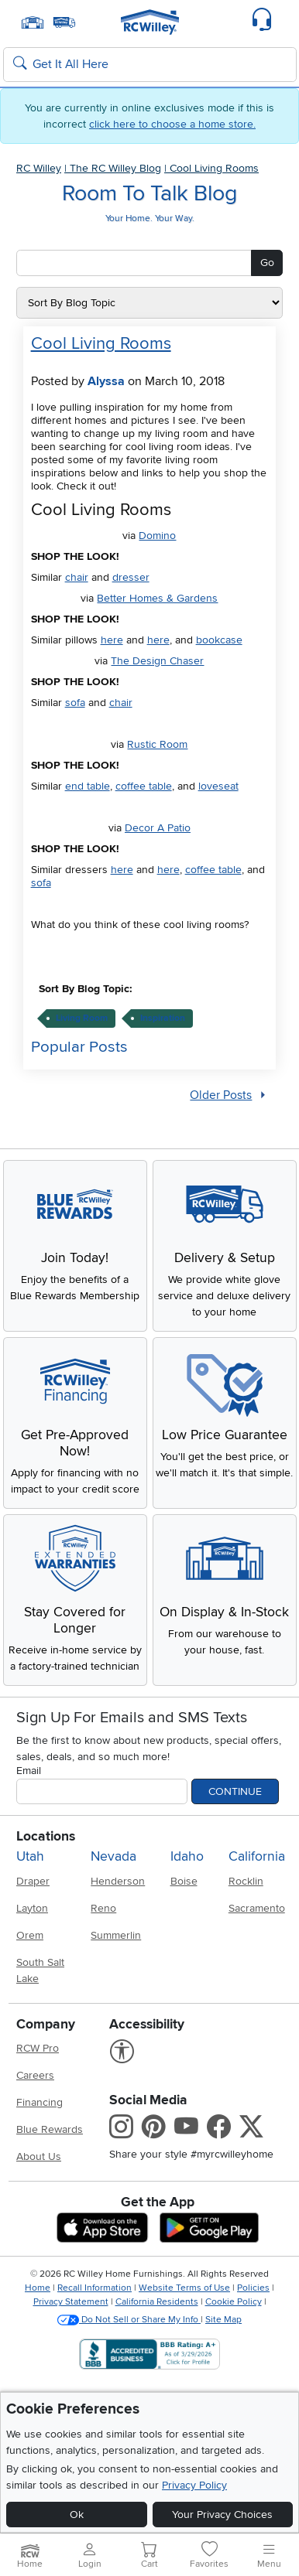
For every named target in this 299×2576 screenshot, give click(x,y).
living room (82, 1018)
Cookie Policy (233, 2302)
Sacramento (257, 1908)
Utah (30, 1856)
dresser (131, 577)
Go (267, 262)
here (112, 640)
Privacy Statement (70, 2302)
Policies (253, 2288)
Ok (77, 2514)
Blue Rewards (49, 2129)
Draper (33, 1881)
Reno (103, 1908)
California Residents (156, 2302)
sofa (75, 702)
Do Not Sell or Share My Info (129, 2319)
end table (87, 786)
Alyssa (106, 381)
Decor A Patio (158, 827)
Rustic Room (157, 744)
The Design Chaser (157, 660)
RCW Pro (37, 2048)
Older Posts (221, 1095)
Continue (235, 1791)
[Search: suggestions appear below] (150, 65)
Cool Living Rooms (214, 168)
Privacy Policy (194, 2485)
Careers (35, 2075)
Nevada (113, 1856)
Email (28, 1770)
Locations (45, 1836)
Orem (29, 1935)
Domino (157, 535)
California (257, 1856)
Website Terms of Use (184, 2288)
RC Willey (38, 168)
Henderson (118, 1881)
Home (37, 2288)
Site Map (223, 2319)
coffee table (143, 786)
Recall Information (94, 2288)
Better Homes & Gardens (157, 598)
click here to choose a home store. (172, 124)
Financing (39, 2102)
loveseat (218, 786)
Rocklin (246, 1881)
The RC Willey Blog (115, 168)
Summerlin (116, 1935)
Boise (184, 1881)
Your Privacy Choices (222, 2514)
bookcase (219, 640)
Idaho (187, 1856)
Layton (32, 1908)
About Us (38, 2156)
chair (76, 577)
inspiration (162, 1018)
